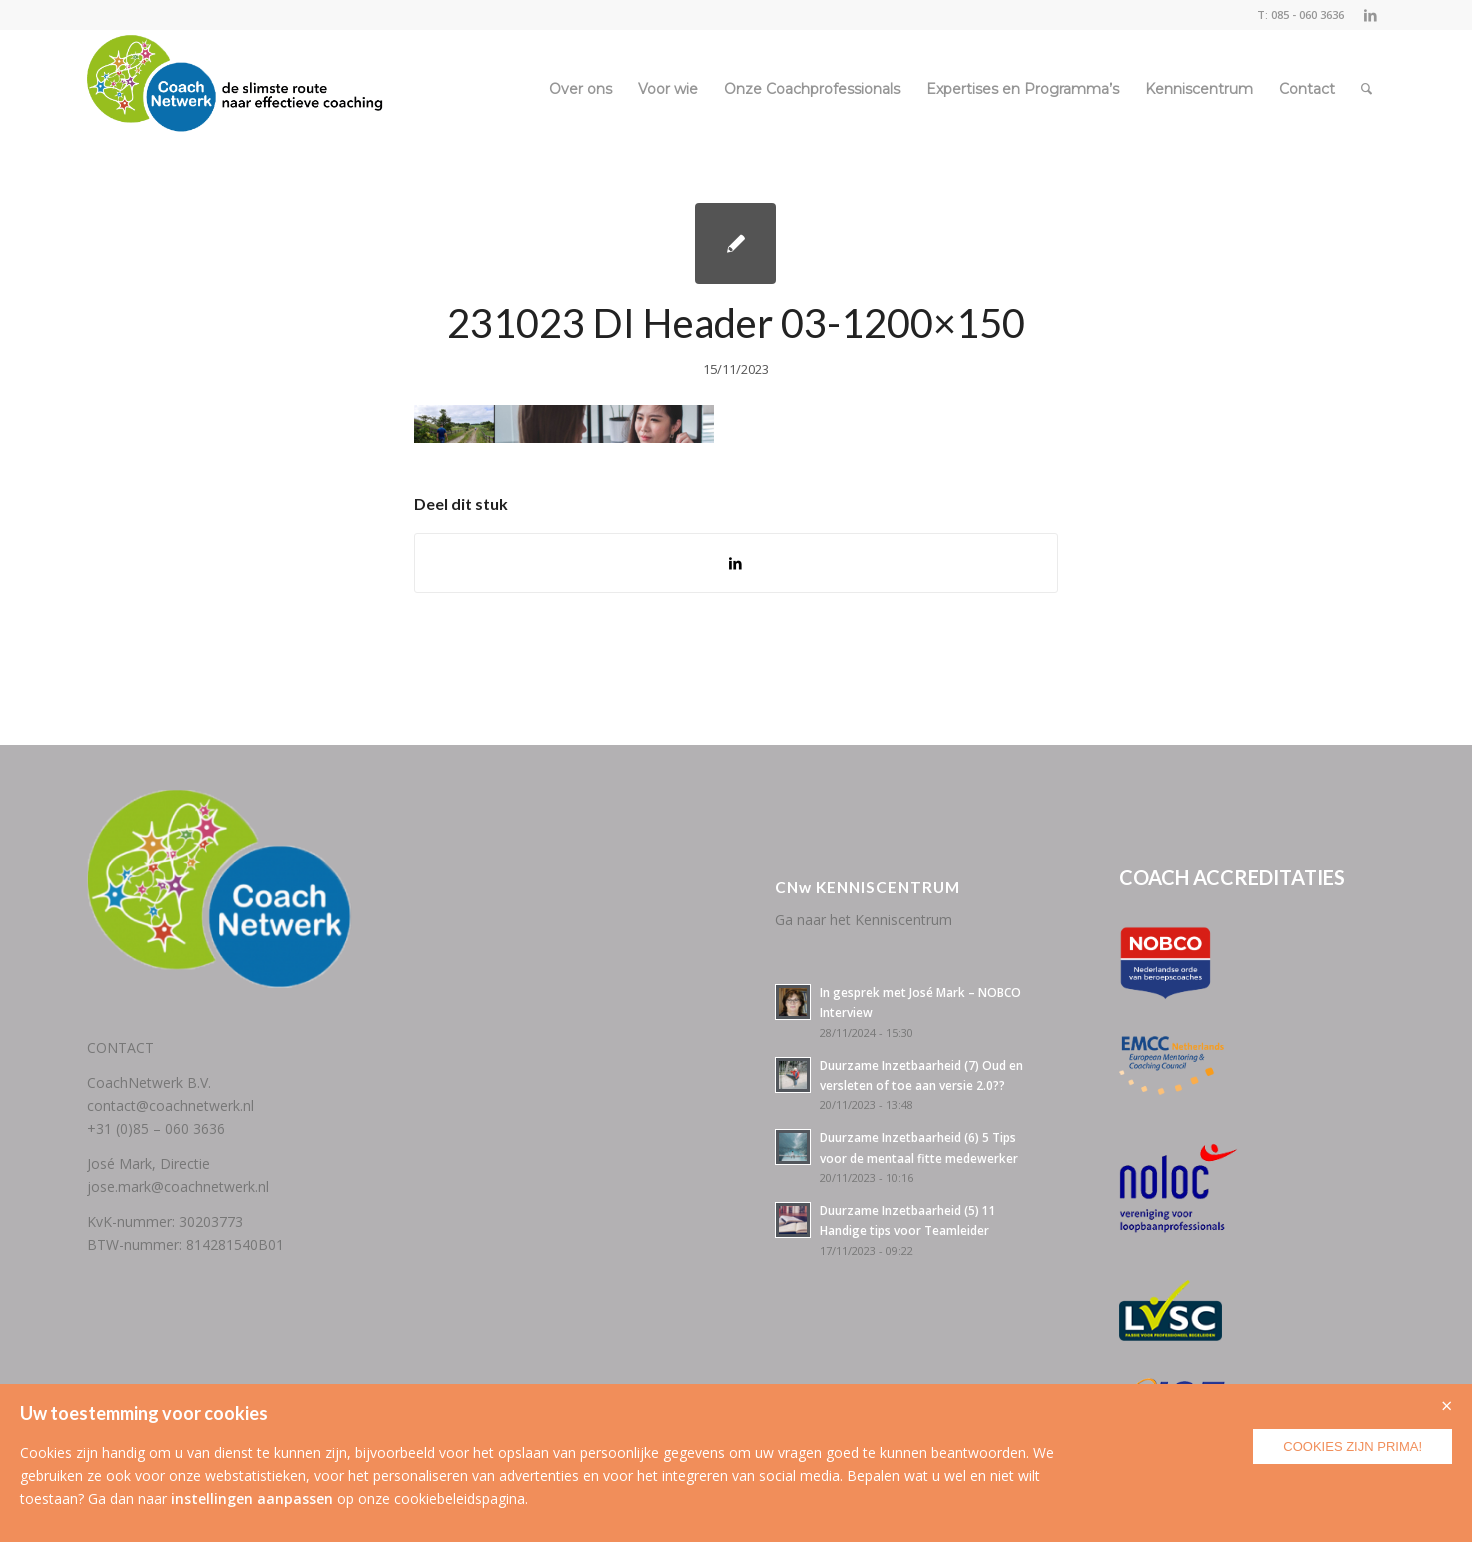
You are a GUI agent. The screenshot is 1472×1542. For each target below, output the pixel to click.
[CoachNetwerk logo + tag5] (235, 89)
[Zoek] (1366, 89)
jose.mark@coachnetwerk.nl (178, 1186)
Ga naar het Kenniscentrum (863, 919)
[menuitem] (580, 89)
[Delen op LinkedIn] (736, 563)
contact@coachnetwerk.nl (170, 1105)
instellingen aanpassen (252, 1498)
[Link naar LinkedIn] (1370, 15)
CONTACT (120, 1047)
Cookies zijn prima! (1352, 1446)
